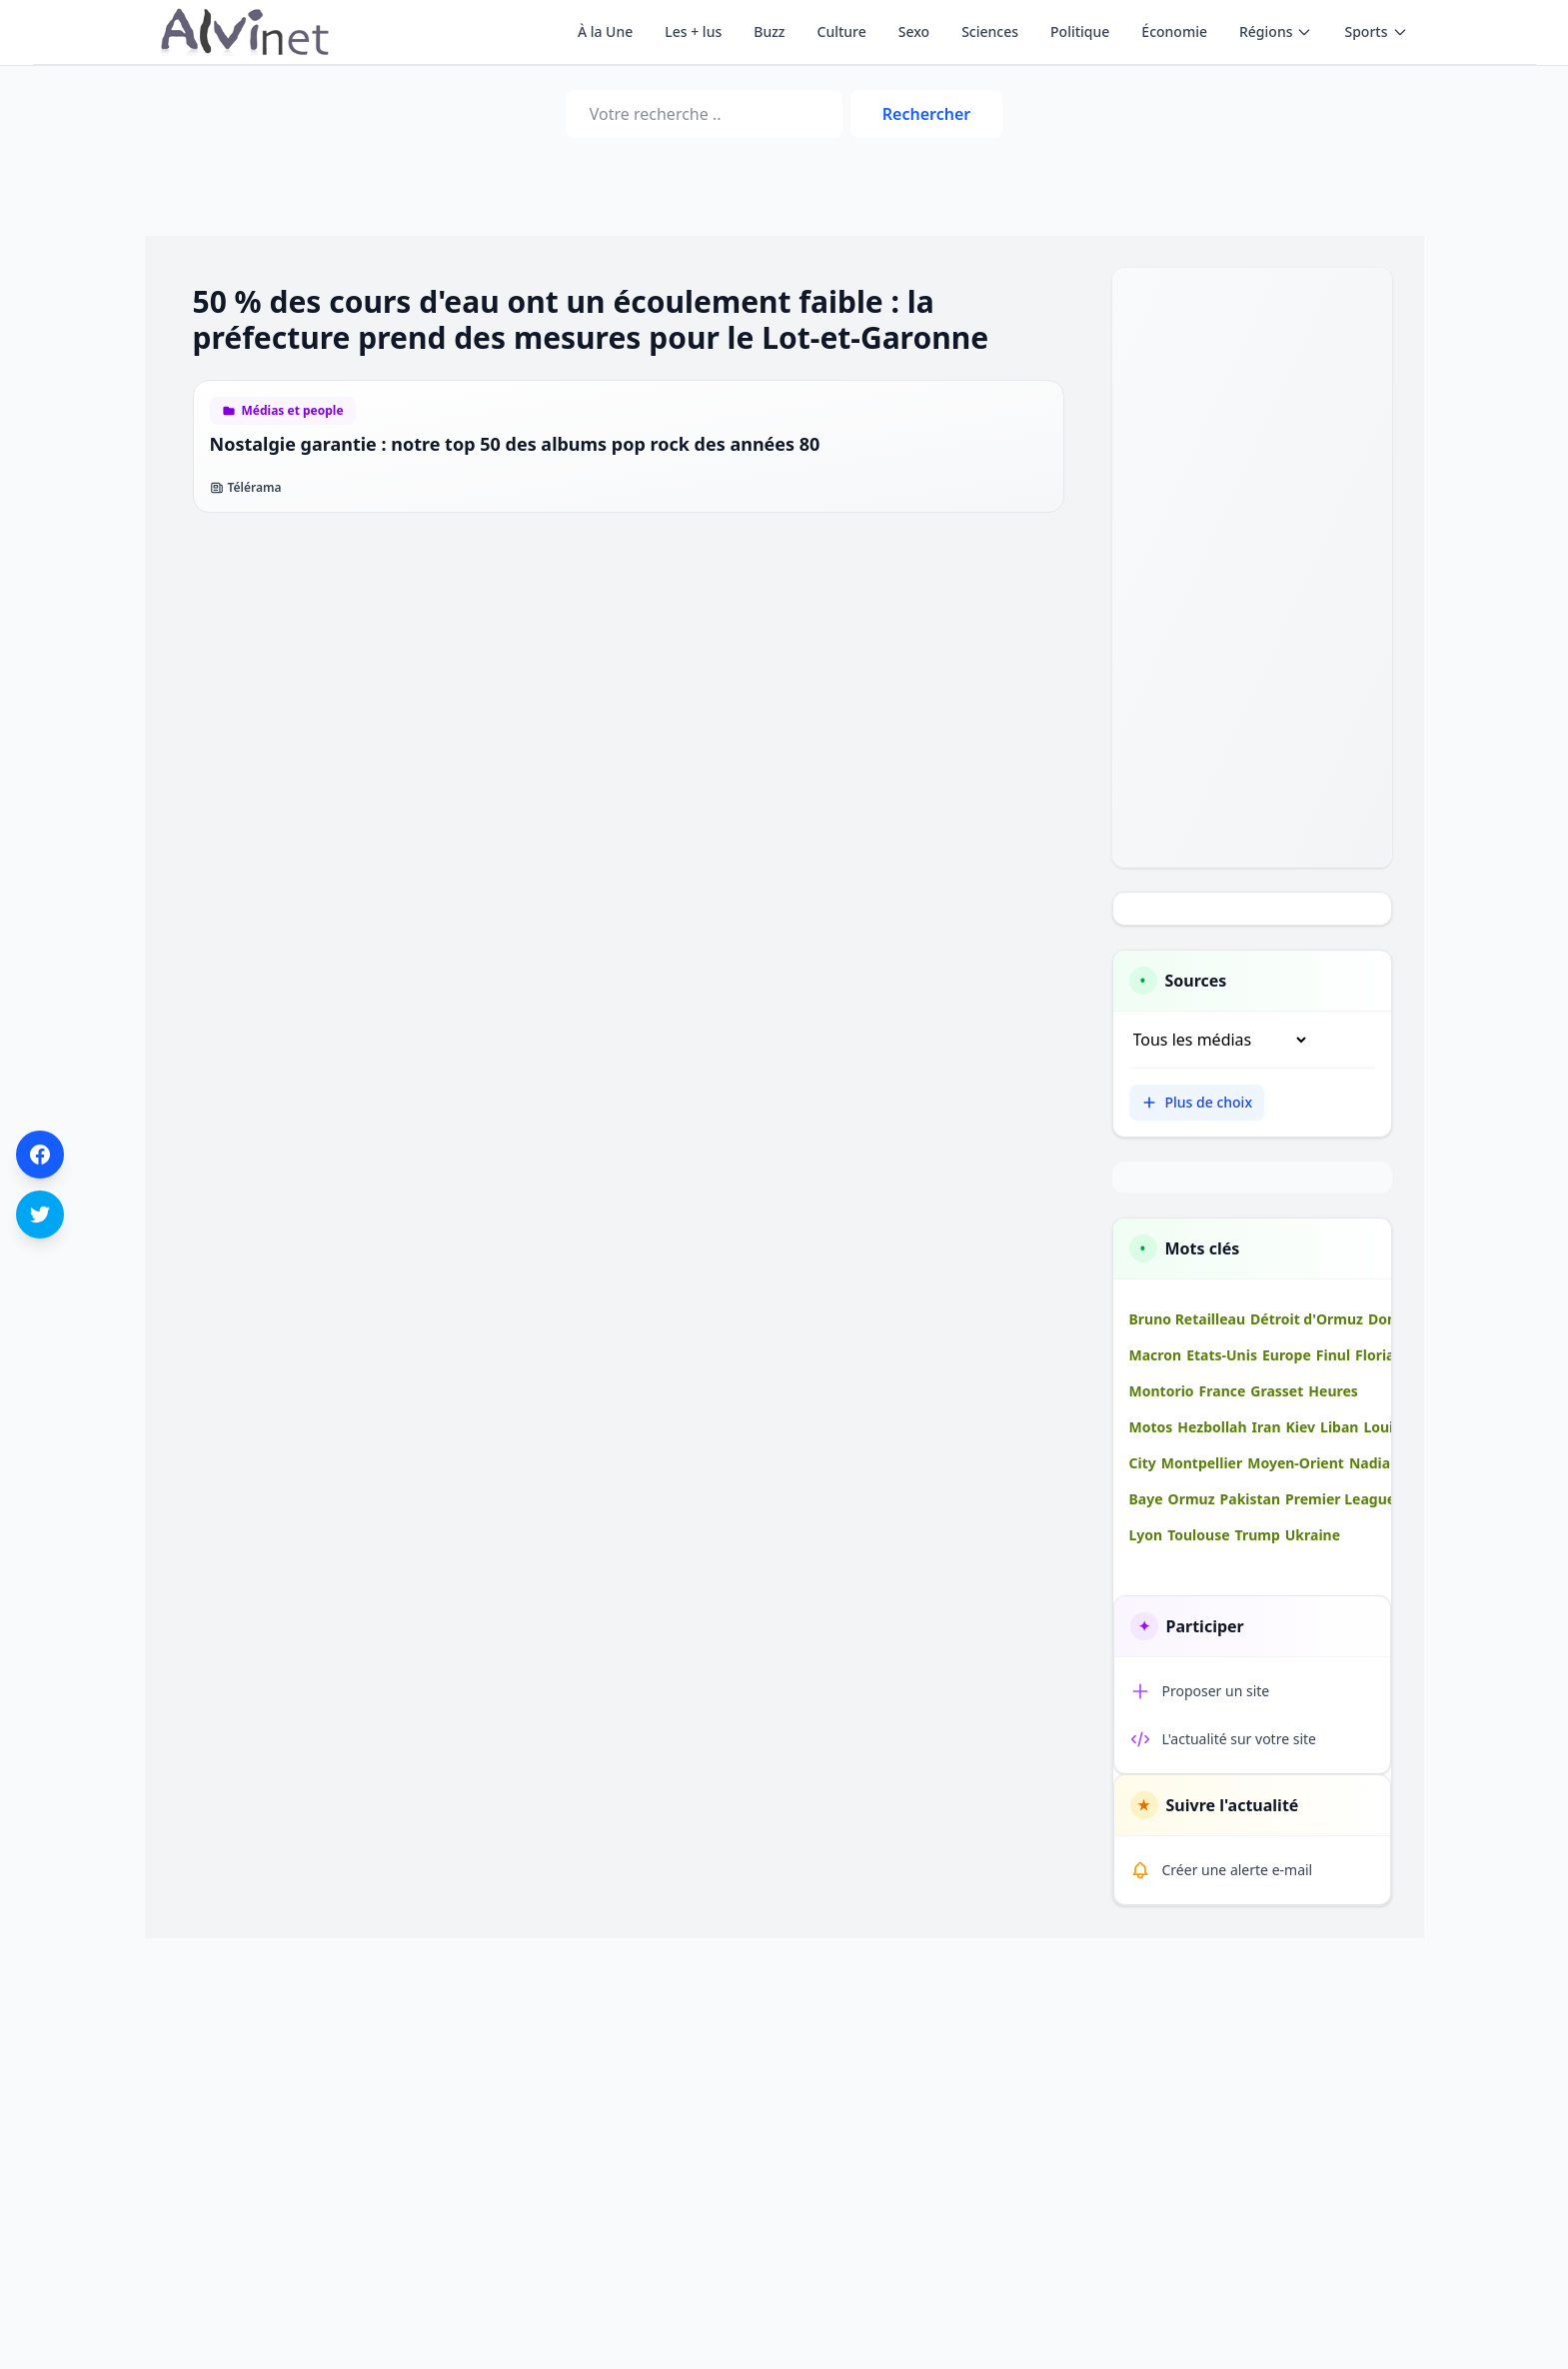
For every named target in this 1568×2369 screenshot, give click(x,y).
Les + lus (693, 31)
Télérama (246, 488)
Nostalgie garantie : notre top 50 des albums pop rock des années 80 (515, 444)
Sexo (913, 31)
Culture (841, 31)
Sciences (989, 31)
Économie (1174, 31)
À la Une (605, 31)
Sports (1375, 31)
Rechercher (926, 114)
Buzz (769, 31)
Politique (1079, 31)
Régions (1275, 31)
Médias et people (293, 411)
